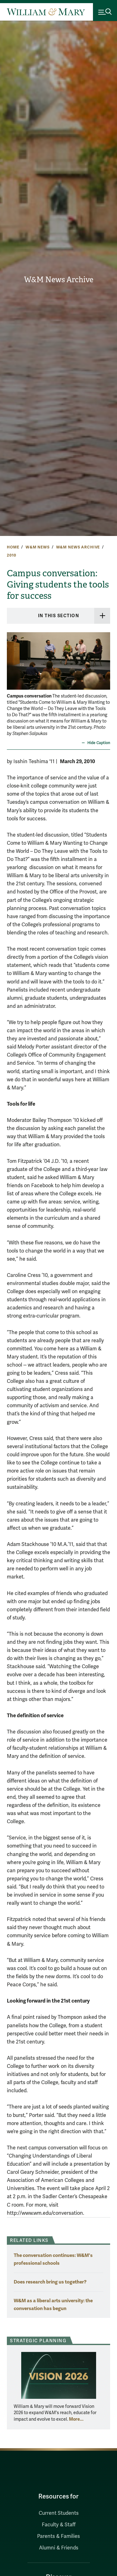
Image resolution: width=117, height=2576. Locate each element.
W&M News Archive (58, 279)
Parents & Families (58, 2536)
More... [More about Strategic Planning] (76, 2419)
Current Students (59, 2513)
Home (13, 547)
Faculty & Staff (59, 2525)
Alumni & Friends (58, 2548)
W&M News (38, 547)
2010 (11, 555)
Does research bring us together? (50, 2282)
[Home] (46, 11)
